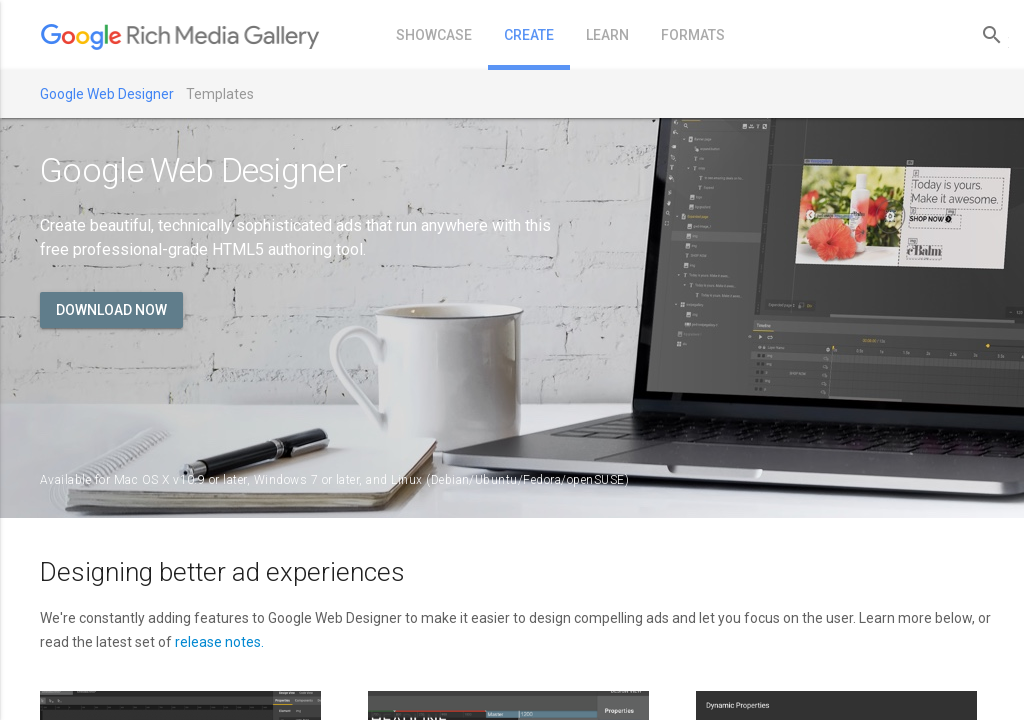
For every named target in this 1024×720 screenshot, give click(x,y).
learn (607, 35)
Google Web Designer (107, 94)
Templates (220, 94)
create (529, 35)
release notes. (219, 642)
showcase (434, 35)
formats (693, 35)
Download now (111, 310)
